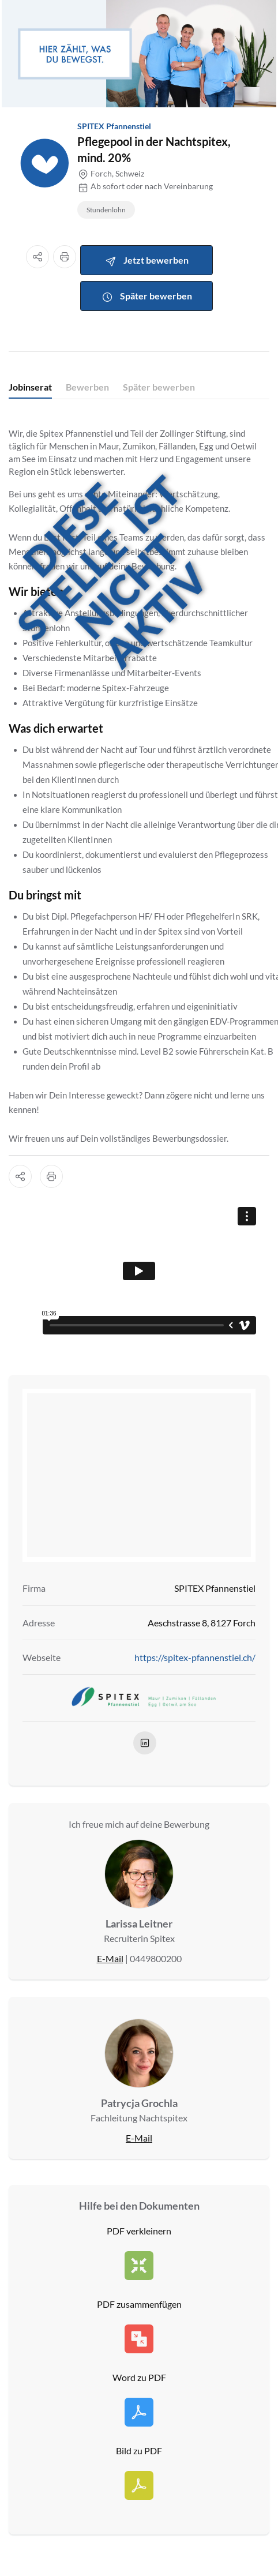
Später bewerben (147, 296)
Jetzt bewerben (147, 260)
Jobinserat (30, 386)
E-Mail (110, 1958)
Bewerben (87, 386)
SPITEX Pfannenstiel (114, 126)
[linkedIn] (144, 1742)
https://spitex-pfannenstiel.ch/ (195, 1657)
